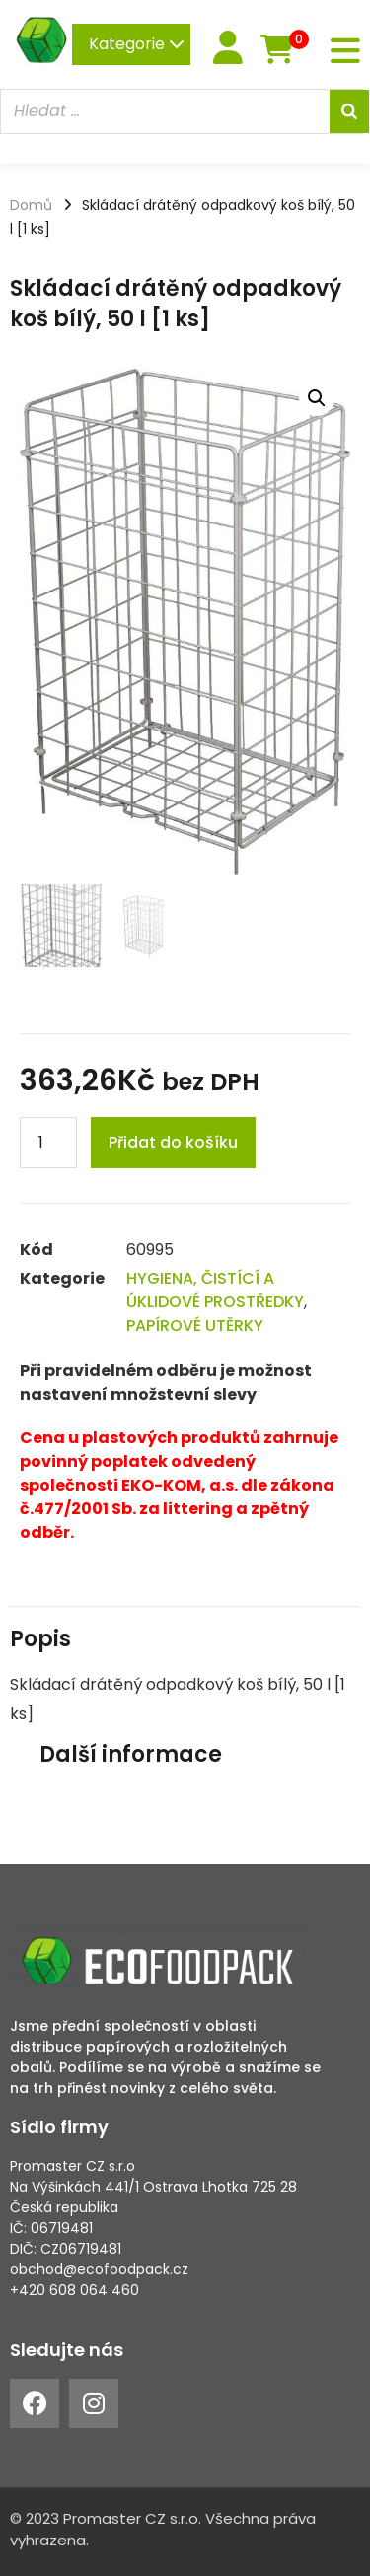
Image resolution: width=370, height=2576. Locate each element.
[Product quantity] (48, 1142)
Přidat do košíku (173, 1142)
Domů (31, 205)
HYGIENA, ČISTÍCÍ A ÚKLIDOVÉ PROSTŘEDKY (215, 1290)
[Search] (349, 111)
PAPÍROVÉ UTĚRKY (194, 1325)
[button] (316, 398)
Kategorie (137, 44)
